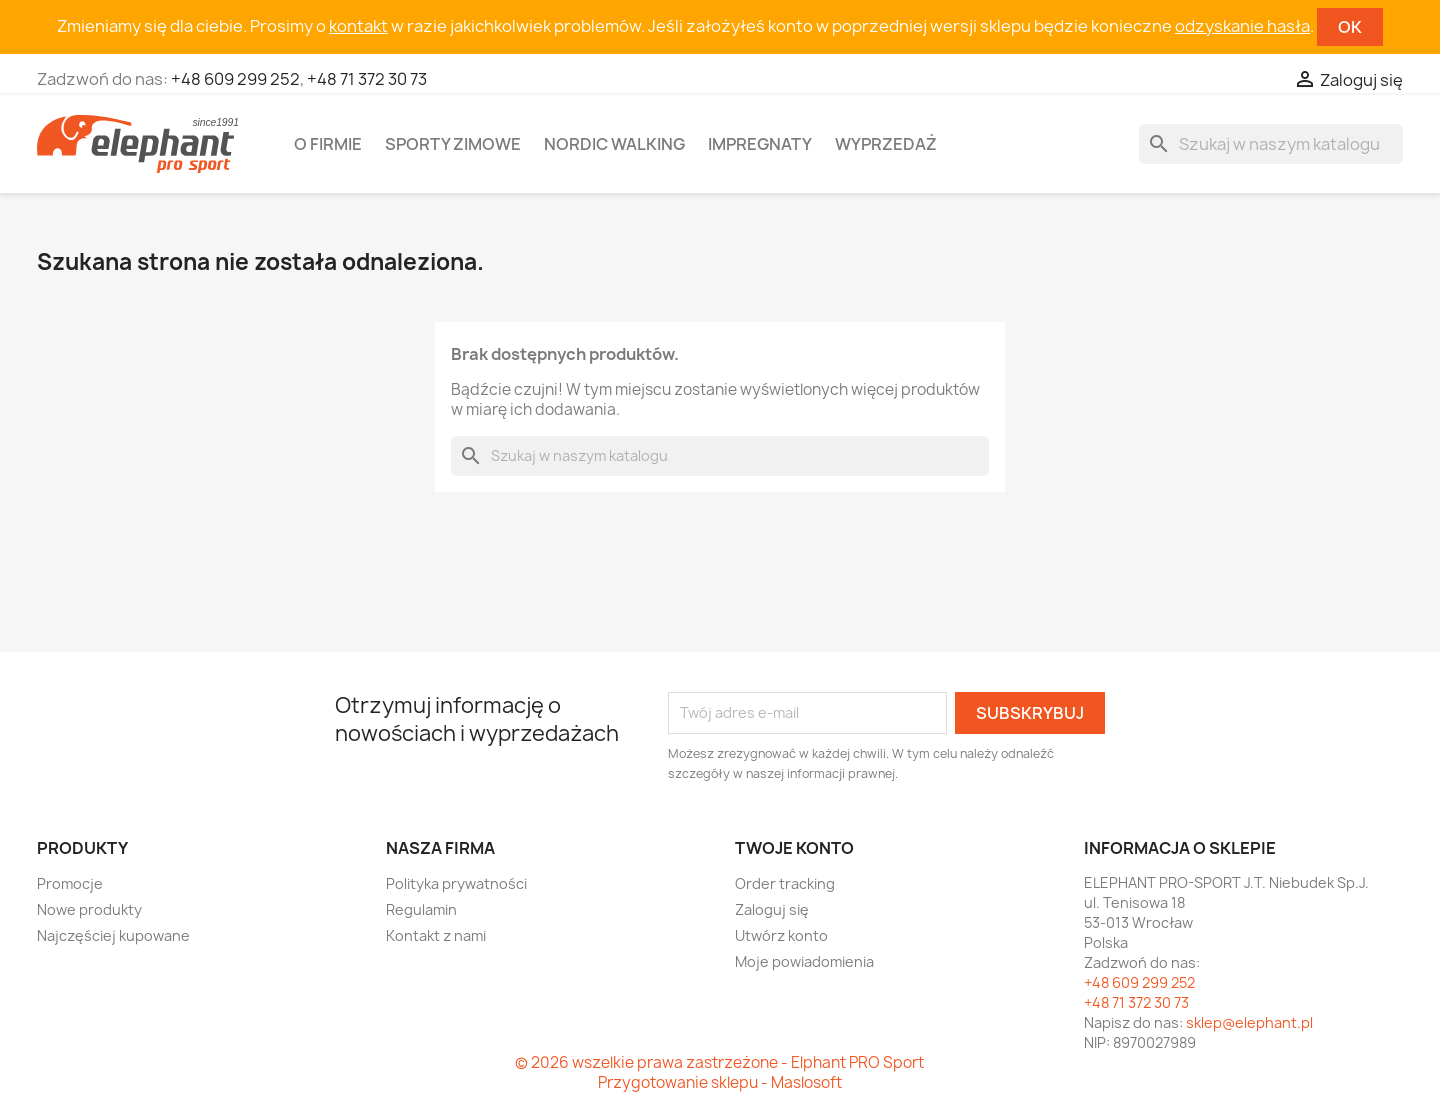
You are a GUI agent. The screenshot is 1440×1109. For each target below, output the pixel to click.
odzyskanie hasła (1242, 26)
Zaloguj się (772, 909)
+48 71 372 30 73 (367, 79)
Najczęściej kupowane (113, 935)
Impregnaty (760, 144)
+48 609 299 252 (235, 79)
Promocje (70, 883)
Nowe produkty (89, 909)
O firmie (328, 144)
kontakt (358, 26)
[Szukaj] (1271, 144)
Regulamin (421, 909)
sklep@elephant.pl (1249, 1022)
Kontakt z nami (436, 935)
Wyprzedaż (886, 144)
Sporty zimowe (453, 144)
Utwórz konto (781, 935)
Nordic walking (614, 144)
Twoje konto (794, 848)
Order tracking (785, 883)
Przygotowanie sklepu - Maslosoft (720, 1082)
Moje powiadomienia (804, 961)
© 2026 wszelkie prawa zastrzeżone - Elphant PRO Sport (719, 1062)
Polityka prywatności (456, 883)
